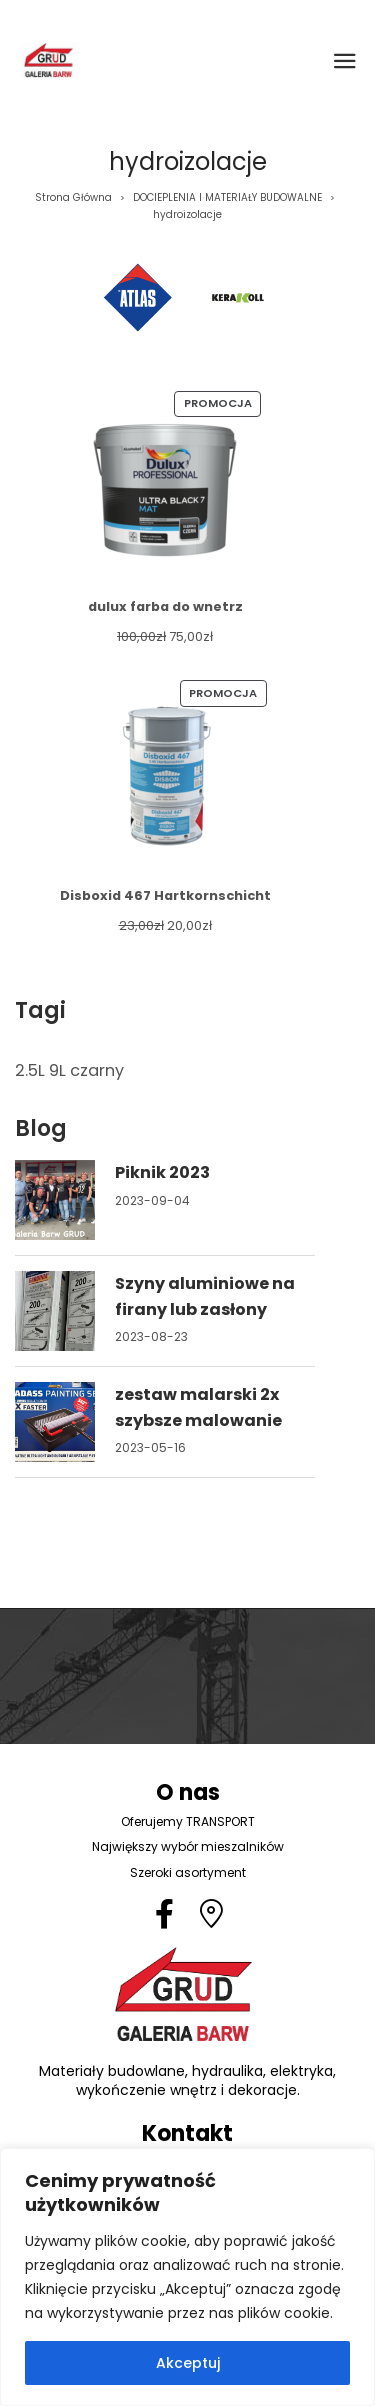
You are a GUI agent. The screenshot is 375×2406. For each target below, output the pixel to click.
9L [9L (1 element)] (57, 1070)
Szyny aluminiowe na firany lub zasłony (205, 1296)
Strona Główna (73, 197)
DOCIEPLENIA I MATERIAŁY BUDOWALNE (227, 197)
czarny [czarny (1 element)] (97, 1070)
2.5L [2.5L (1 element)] (30, 1070)
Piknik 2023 (162, 1172)
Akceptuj (188, 2363)
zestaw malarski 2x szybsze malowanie (198, 1407)
